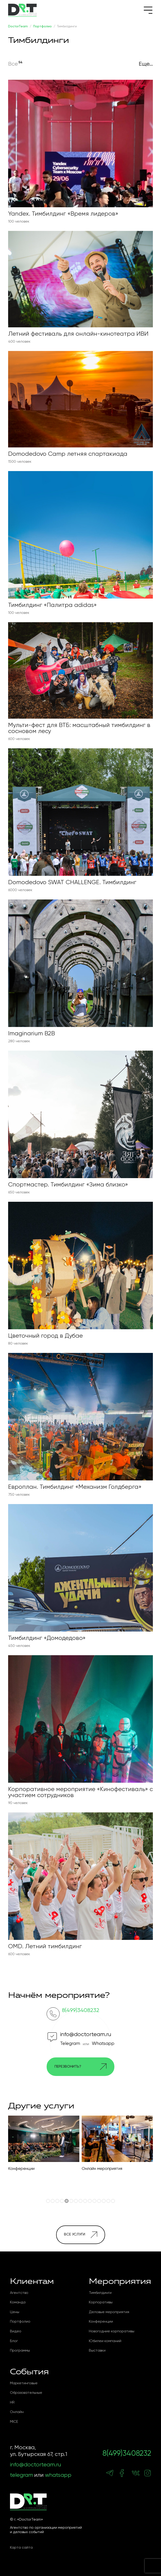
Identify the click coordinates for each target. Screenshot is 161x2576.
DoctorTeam (18, 26)
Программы (20, 2351)
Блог (14, 2341)
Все (13, 64)
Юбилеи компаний (105, 2341)
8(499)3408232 (127, 2453)
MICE (14, 2422)
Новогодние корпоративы (111, 2331)
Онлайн (17, 2412)
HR (12, 2402)
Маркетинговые (24, 2383)
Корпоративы (101, 2302)
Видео (15, 2331)
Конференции (101, 2322)
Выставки (97, 2351)
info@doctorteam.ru (35, 2465)
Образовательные (26, 2393)
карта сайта (21, 2548)
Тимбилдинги (100, 2293)
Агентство (19, 2293)
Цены (14, 2312)
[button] (48, 2201)
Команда (18, 2302)
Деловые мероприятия (109, 2312)
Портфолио (42, 26)
